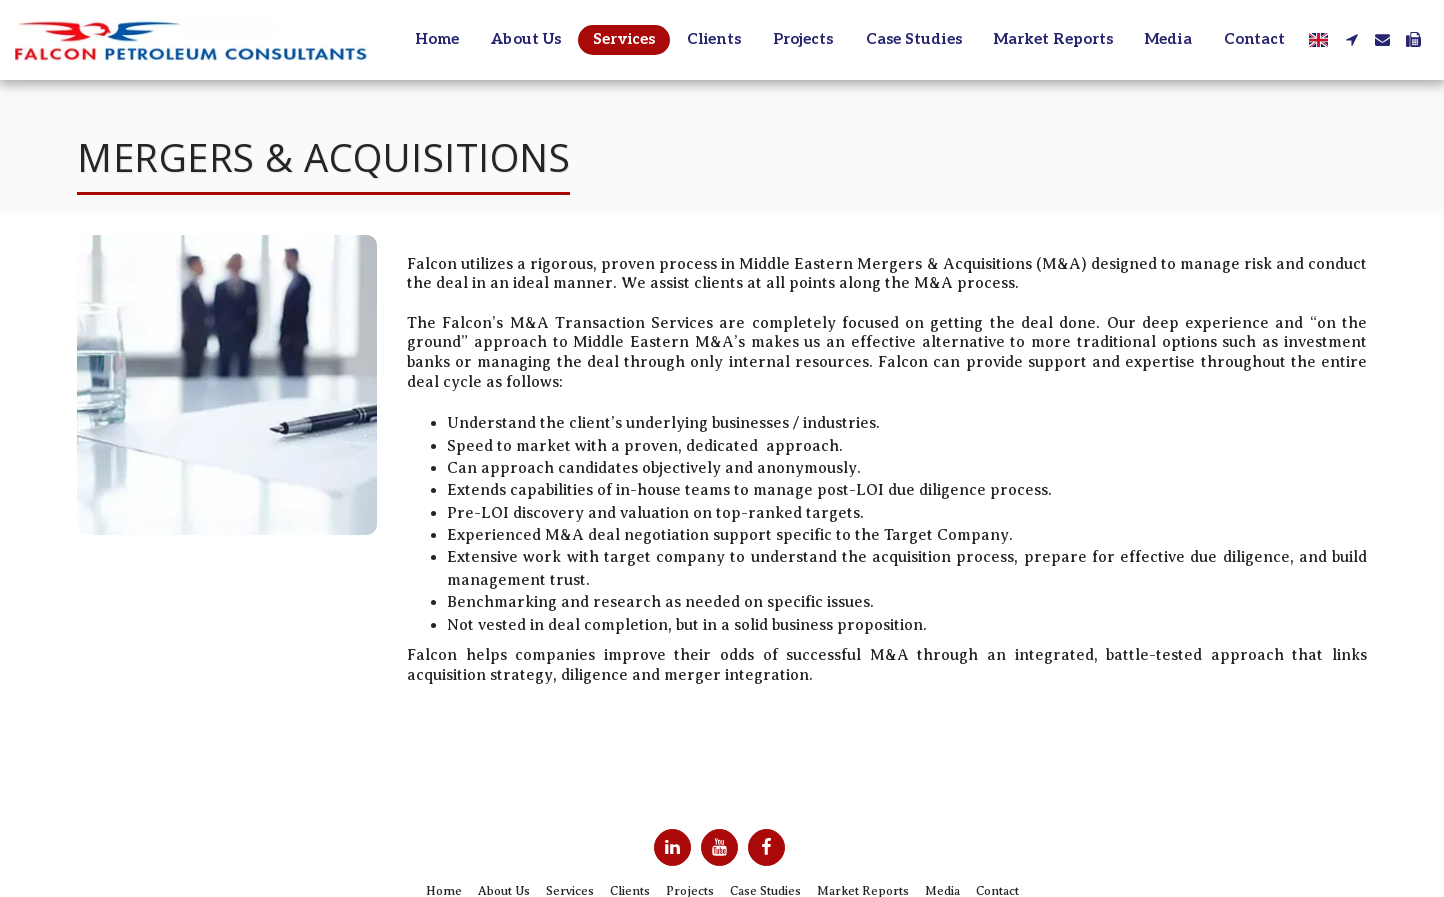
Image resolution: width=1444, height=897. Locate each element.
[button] (1351, 39)
